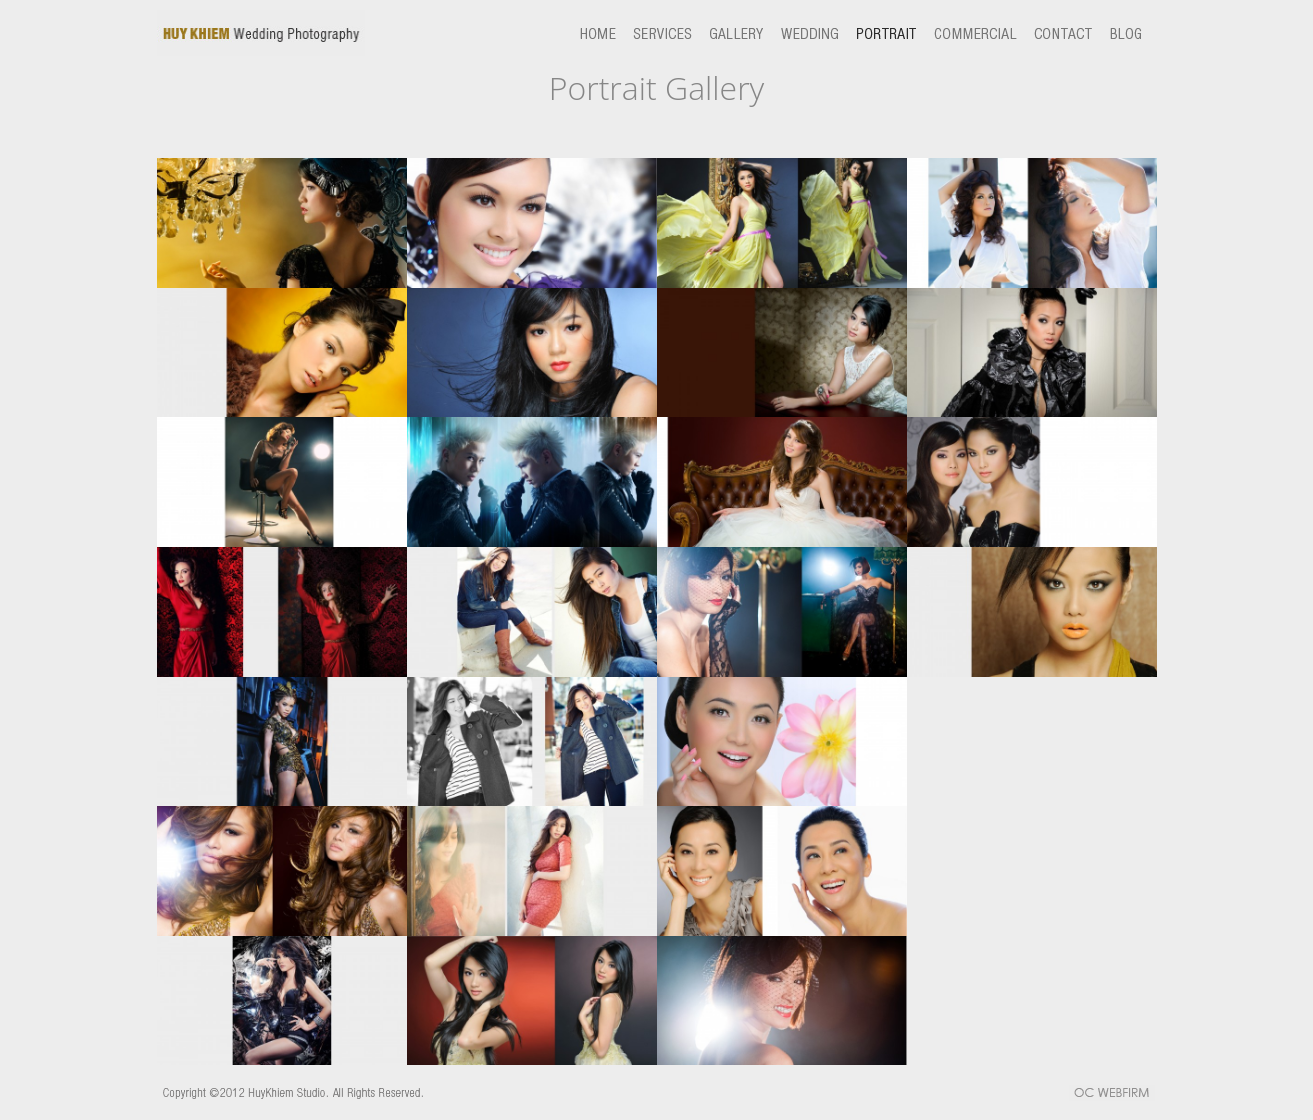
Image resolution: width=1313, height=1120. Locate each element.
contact (1055, 33)
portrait (886, 33)
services (670, 33)
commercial (967, 33)
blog (1120, 33)
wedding (817, 33)
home (604, 33)
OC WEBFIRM (1112, 1095)
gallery (743, 33)
